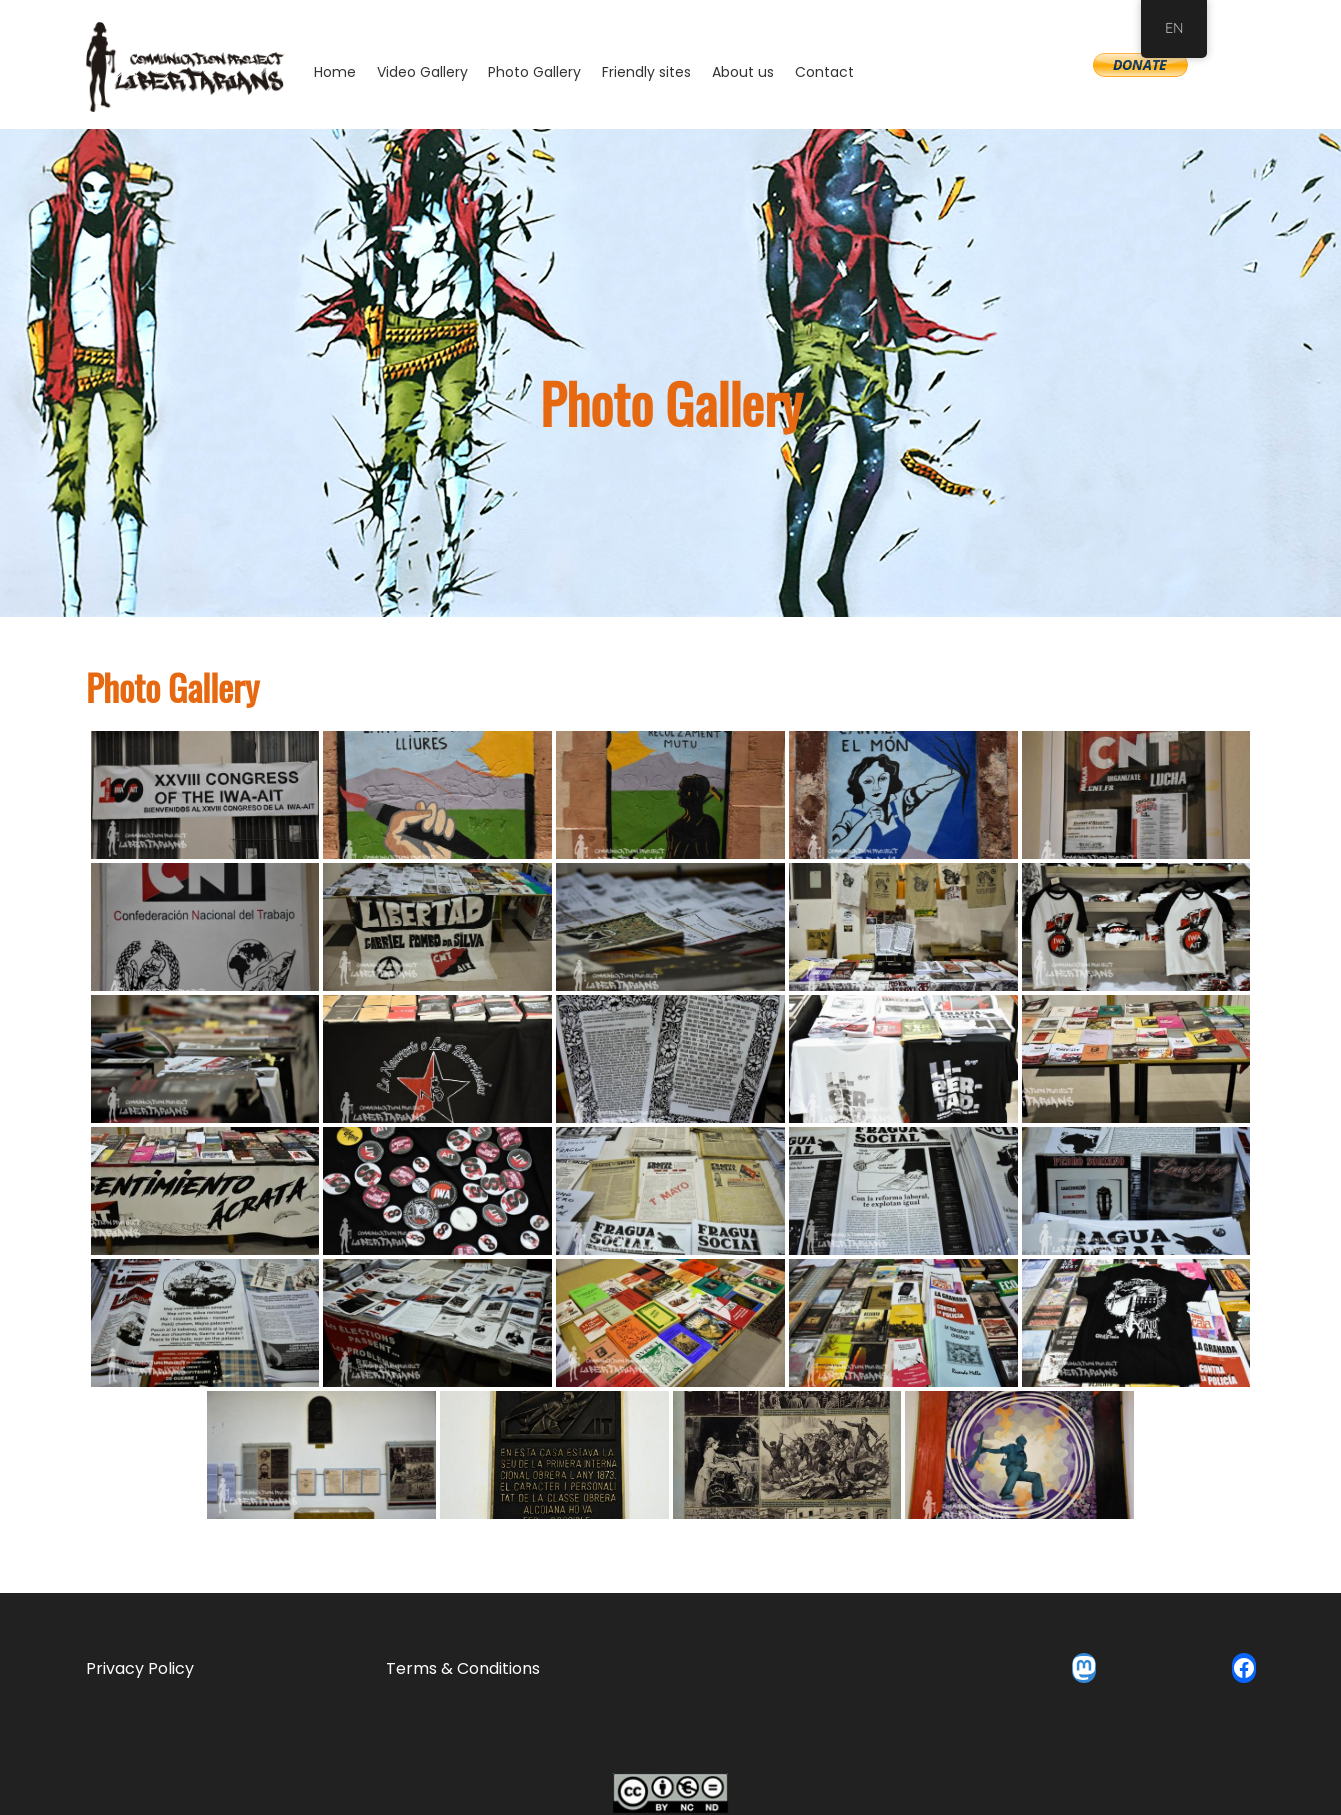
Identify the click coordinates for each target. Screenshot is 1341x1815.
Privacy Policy (140, 1668)
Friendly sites (646, 72)
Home (335, 72)
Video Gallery (422, 72)
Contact (824, 72)
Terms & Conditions (463, 1668)
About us (743, 72)
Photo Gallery (534, 72)
